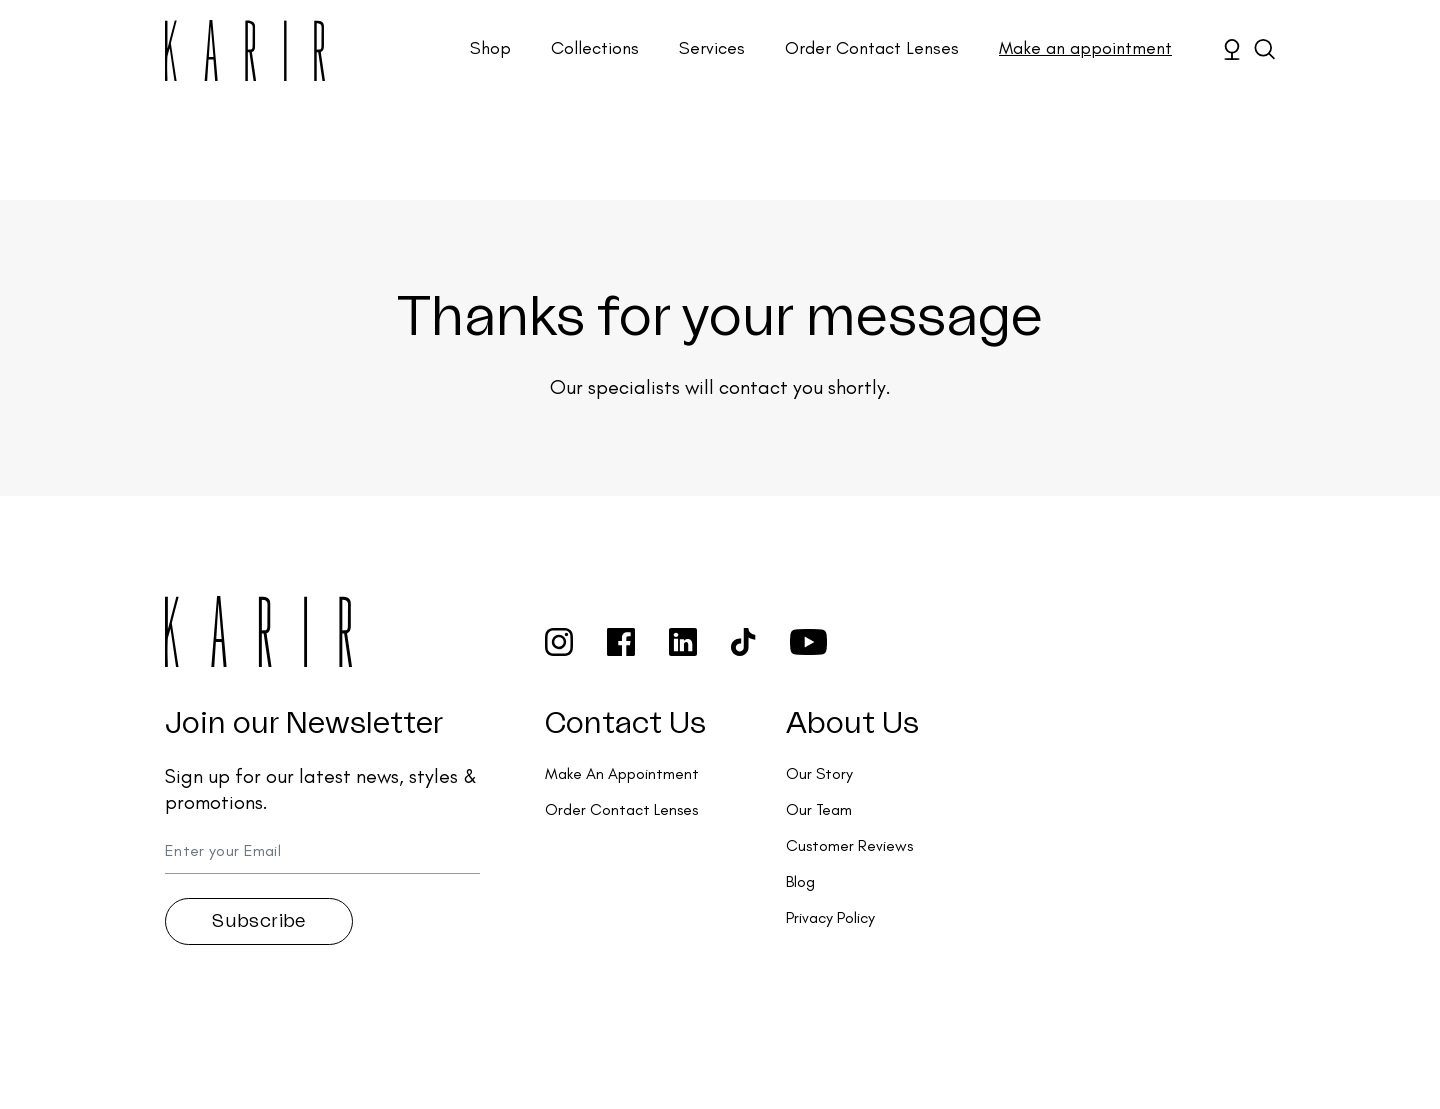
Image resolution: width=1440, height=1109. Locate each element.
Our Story (819, 773)
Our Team (819, 809)
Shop (490, 48)
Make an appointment (1085, 48)
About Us (852, 724)
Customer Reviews (849, 845)
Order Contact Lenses (872, 48)
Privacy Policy (830, 917)
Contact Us (625, 724)
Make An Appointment (622, 773)
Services (712, 48)
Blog (800, 881)
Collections (595, 48)
